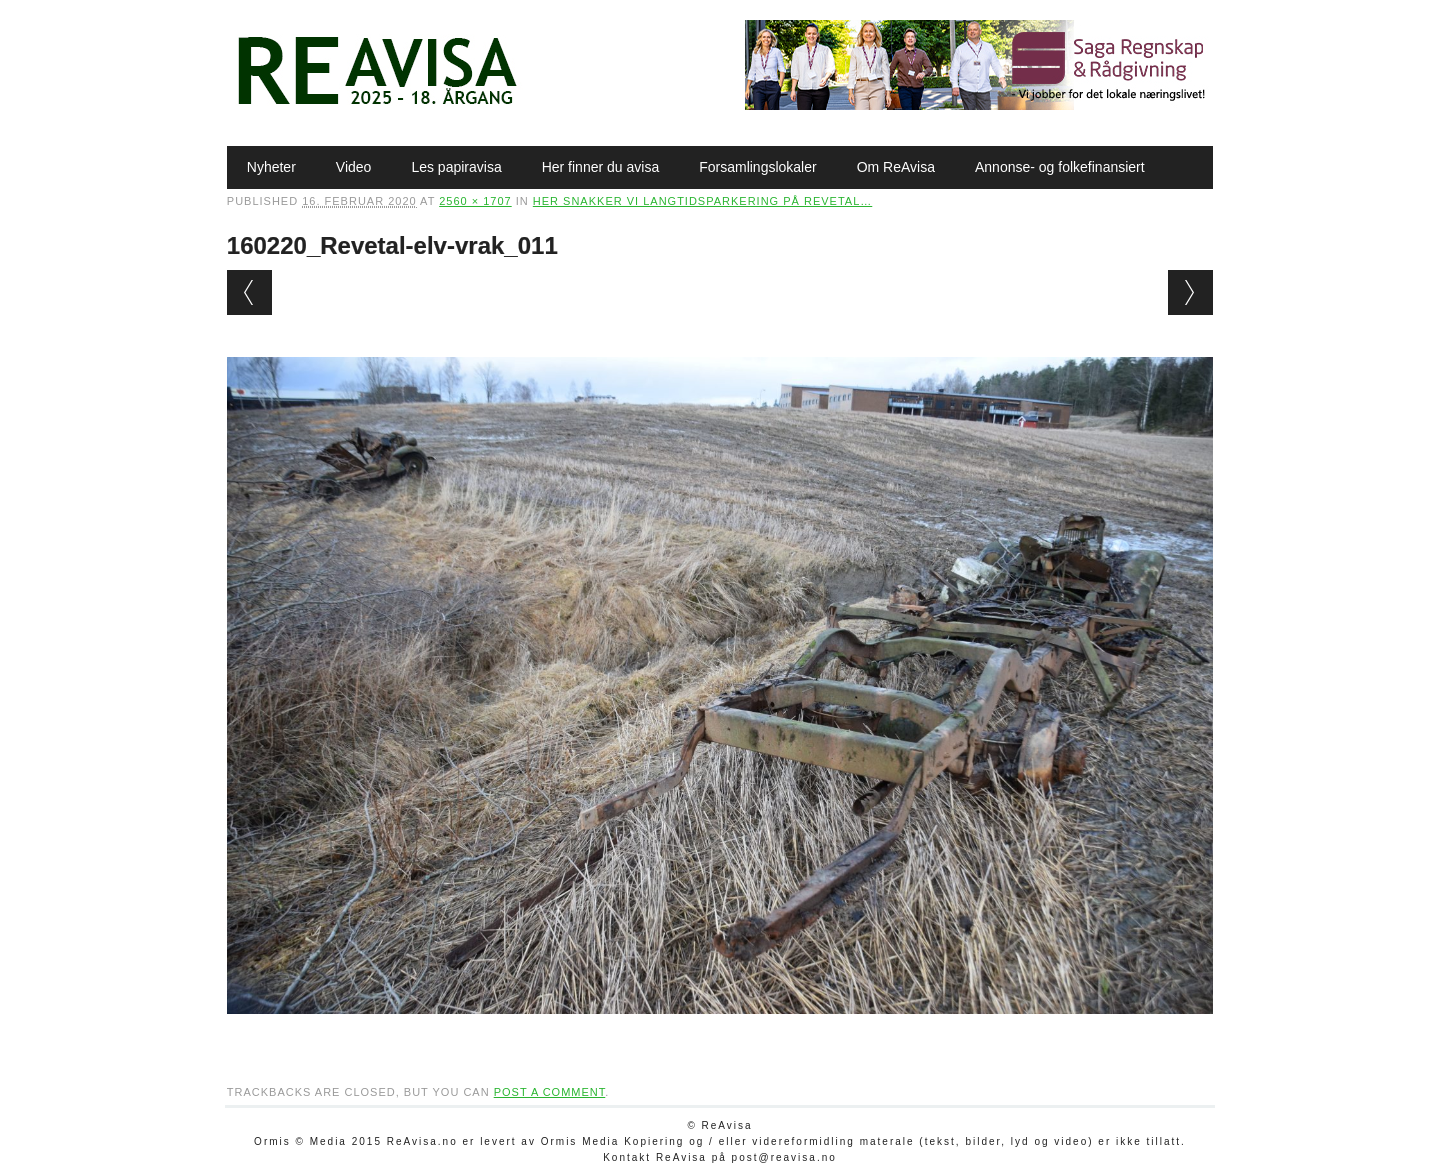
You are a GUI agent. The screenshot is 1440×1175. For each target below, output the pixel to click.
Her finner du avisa (601, 167)
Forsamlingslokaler (757, 167)
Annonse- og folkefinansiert (1060, 167)
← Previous (249, 292)
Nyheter (271, 167)
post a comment (550, 1092)
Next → (1190, 292)
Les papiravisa (456, 167)
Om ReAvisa (896, 167)
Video (354, 167)
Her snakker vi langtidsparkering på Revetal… (702, 201)
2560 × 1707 (475, 201)
